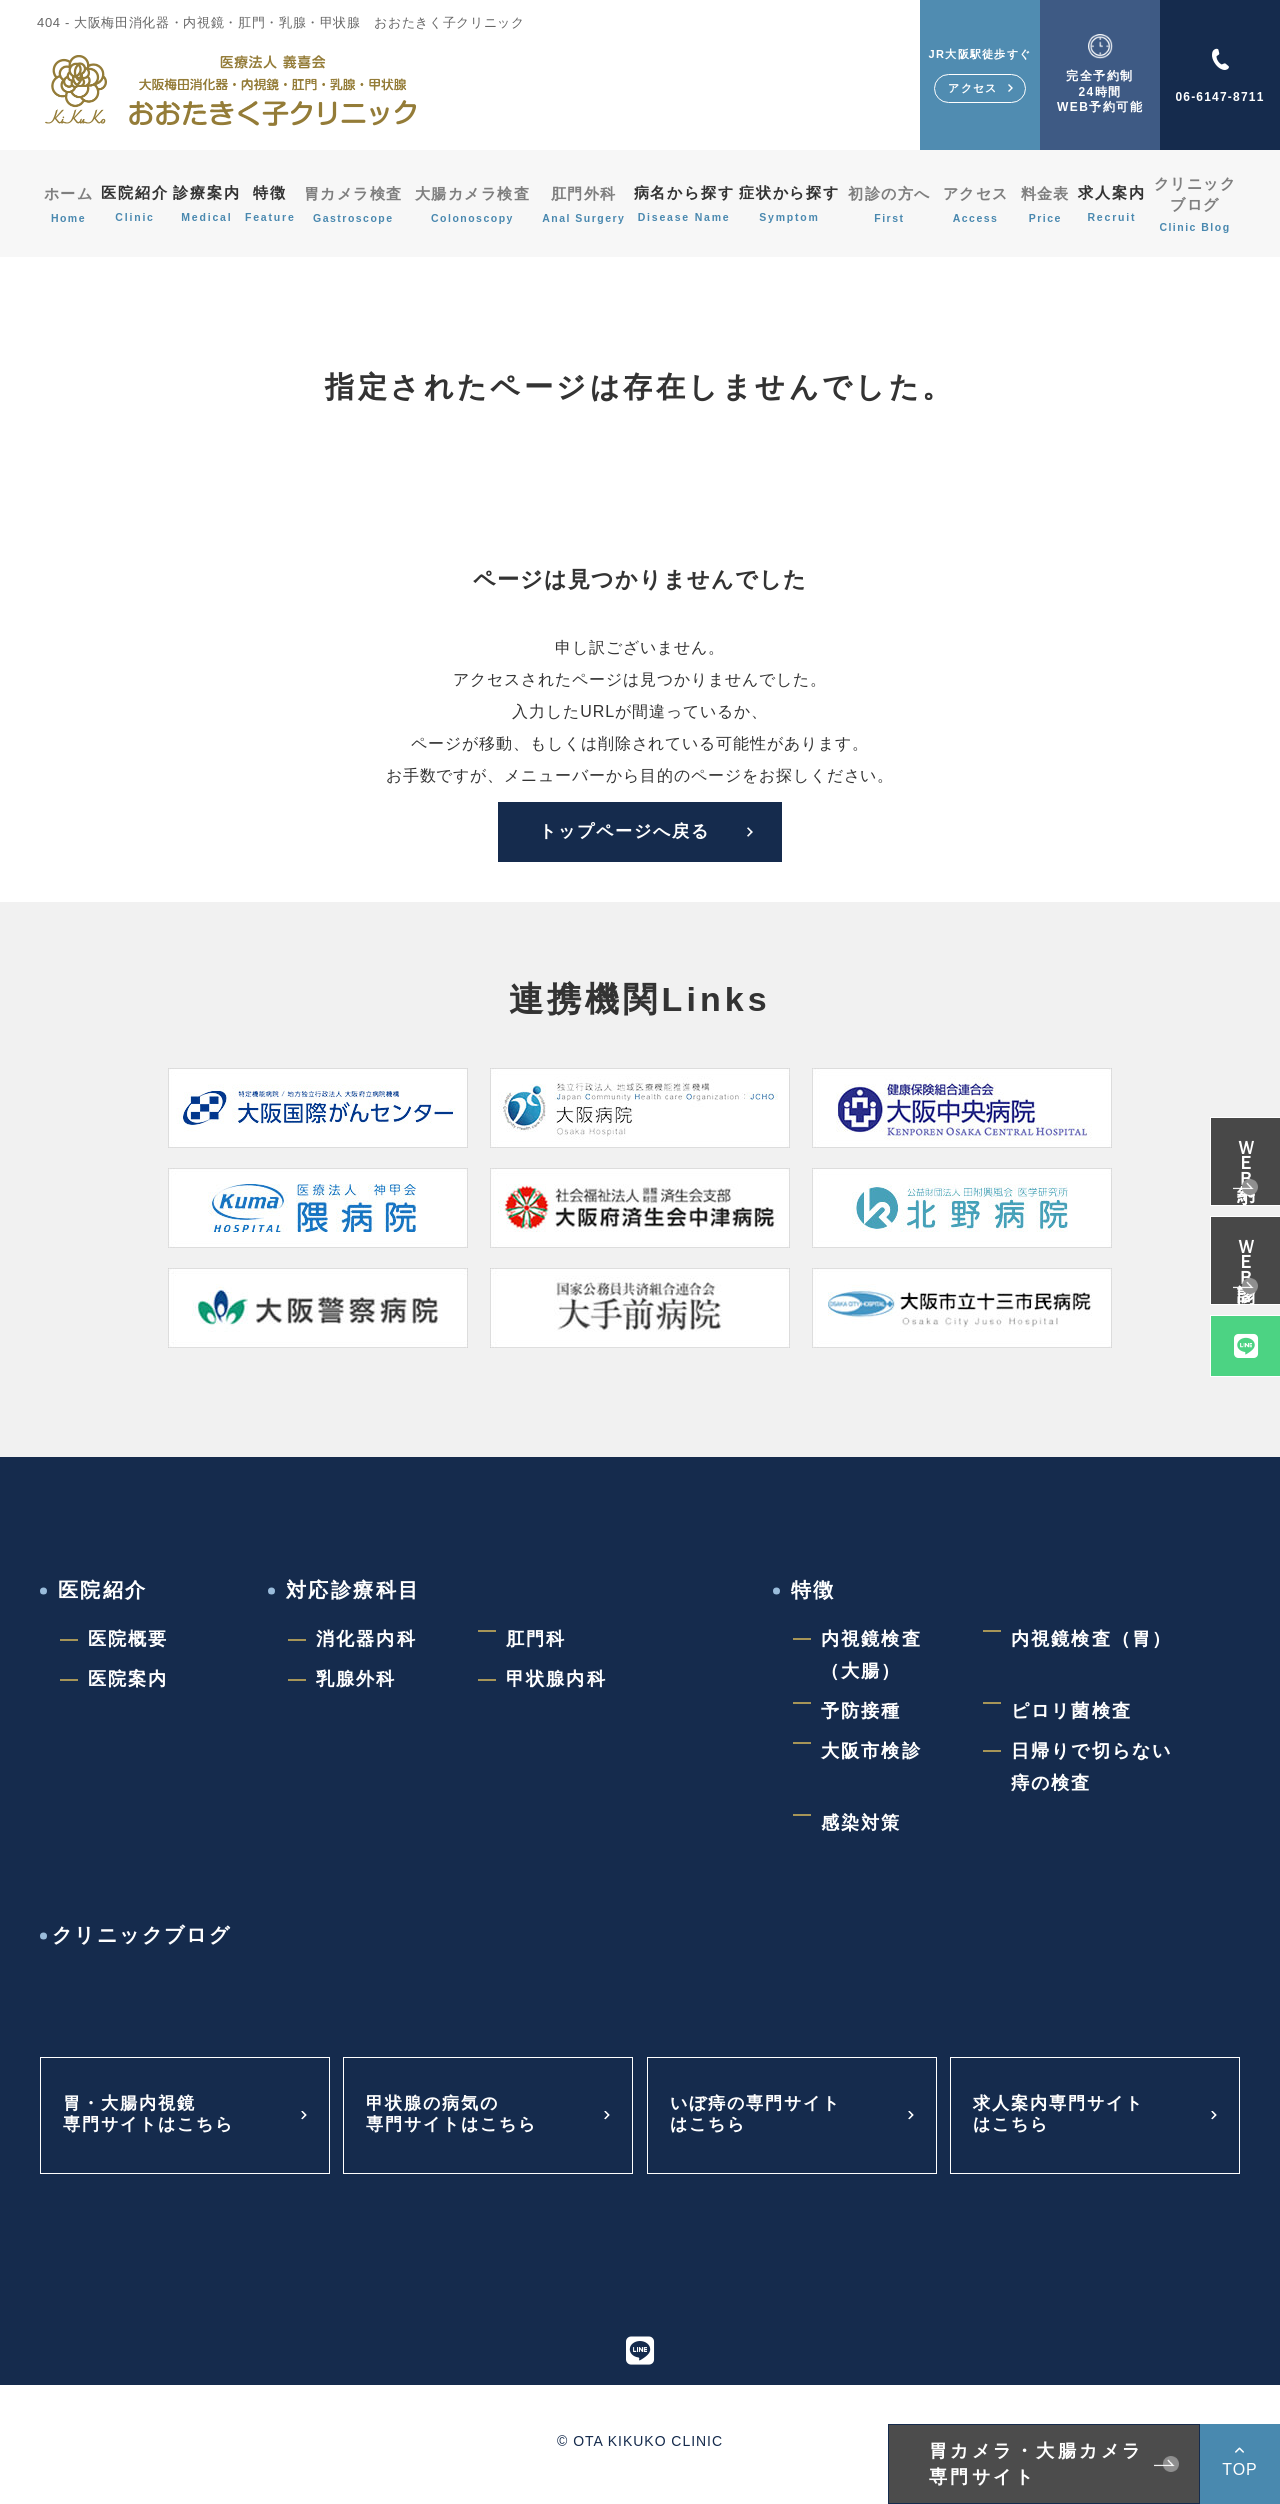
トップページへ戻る (613, 834)
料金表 (1047, 204)
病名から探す (687, 204)
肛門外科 (585, 204)
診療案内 (207, 204)
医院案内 (128, 1685)
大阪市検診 (871, 1757)
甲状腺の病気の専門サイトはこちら (456, 2121)
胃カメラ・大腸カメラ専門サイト (1036, 2464)
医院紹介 (131, 204)
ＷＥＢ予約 (1246, 1148)
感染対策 (861, 1829)
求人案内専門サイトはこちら (1063, 2121)
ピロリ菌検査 (1071, 1717)
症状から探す (796, 204)
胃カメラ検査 (358, 204)
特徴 (274, 204)
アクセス (980, 204)
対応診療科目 (353, 1596)
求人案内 (1114, 204)
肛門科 (536, 1645)
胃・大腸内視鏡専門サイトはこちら (153, 2121)
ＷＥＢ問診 (1246, 1247)
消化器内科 (366, 1645)
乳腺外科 (356, 1685)
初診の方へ (897, 204)
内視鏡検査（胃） (1091, 1645)
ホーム (65, 204)
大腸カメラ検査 (475, 204)
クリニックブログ (1198, 204)
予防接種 (861, 1717)
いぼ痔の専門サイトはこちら (760, 2121)
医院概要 (128, 1645)
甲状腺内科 (556, 1685)
